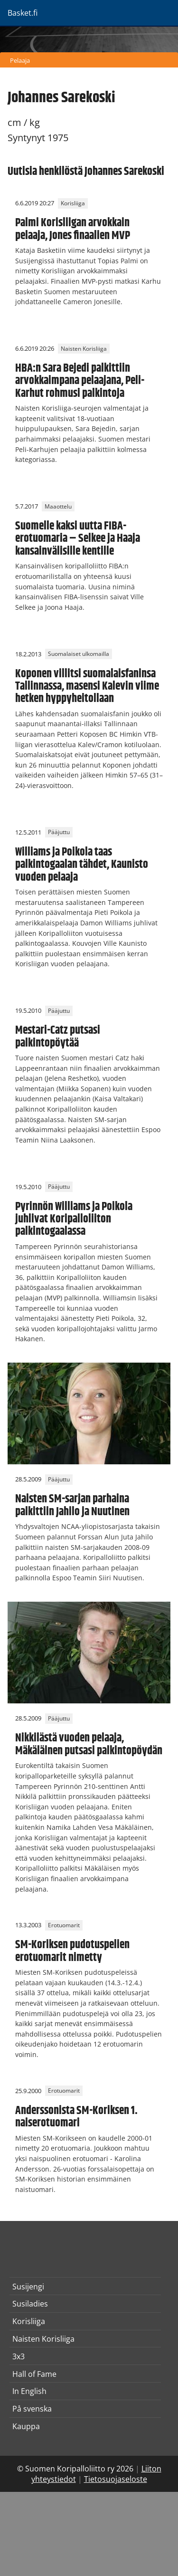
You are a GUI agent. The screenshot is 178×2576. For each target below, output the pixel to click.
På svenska (32, 2408)
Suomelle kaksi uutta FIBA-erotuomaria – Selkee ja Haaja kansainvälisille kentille (77, 539)
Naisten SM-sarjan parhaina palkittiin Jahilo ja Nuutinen (72, 1505)
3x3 (18, 2356)
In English (29, 2391)
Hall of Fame (34, 2374)
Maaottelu (58, 506)
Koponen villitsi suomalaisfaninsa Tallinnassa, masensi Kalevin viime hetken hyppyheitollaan (87, 686)
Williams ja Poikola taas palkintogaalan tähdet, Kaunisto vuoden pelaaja (81, 865)
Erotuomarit (64, 1925)
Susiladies (30, 2303)
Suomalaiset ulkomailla (78, 654)
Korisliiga (73, 203)
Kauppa (26, 2426)
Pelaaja (20, 60)
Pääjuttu (59, 832)
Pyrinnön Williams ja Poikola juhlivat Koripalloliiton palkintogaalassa (73, 1219)
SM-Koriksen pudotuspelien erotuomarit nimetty (72, 1951)
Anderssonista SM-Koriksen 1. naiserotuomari (76, 2117)
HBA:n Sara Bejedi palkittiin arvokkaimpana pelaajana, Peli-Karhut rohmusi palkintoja (79, 381)
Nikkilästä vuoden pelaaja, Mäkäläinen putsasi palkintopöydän (88, 1744)
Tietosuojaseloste (115, 2479)
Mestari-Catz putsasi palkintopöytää (57, 1036)
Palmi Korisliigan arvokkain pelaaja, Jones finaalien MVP (72, 229)
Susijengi (28, 2286)
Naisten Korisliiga (84, 349)
